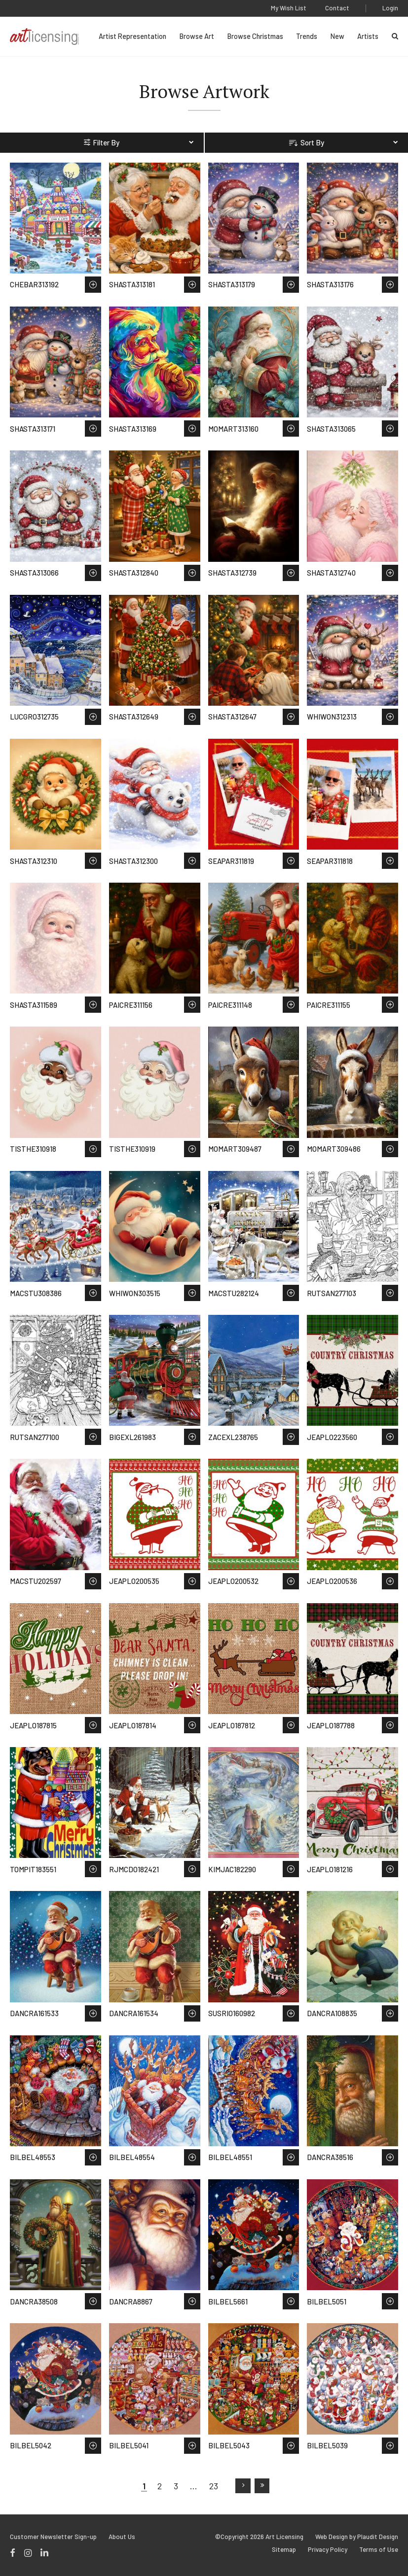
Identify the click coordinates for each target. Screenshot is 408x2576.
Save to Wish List (93, 284)
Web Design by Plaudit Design (356, 2537)
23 (213, 2485)
